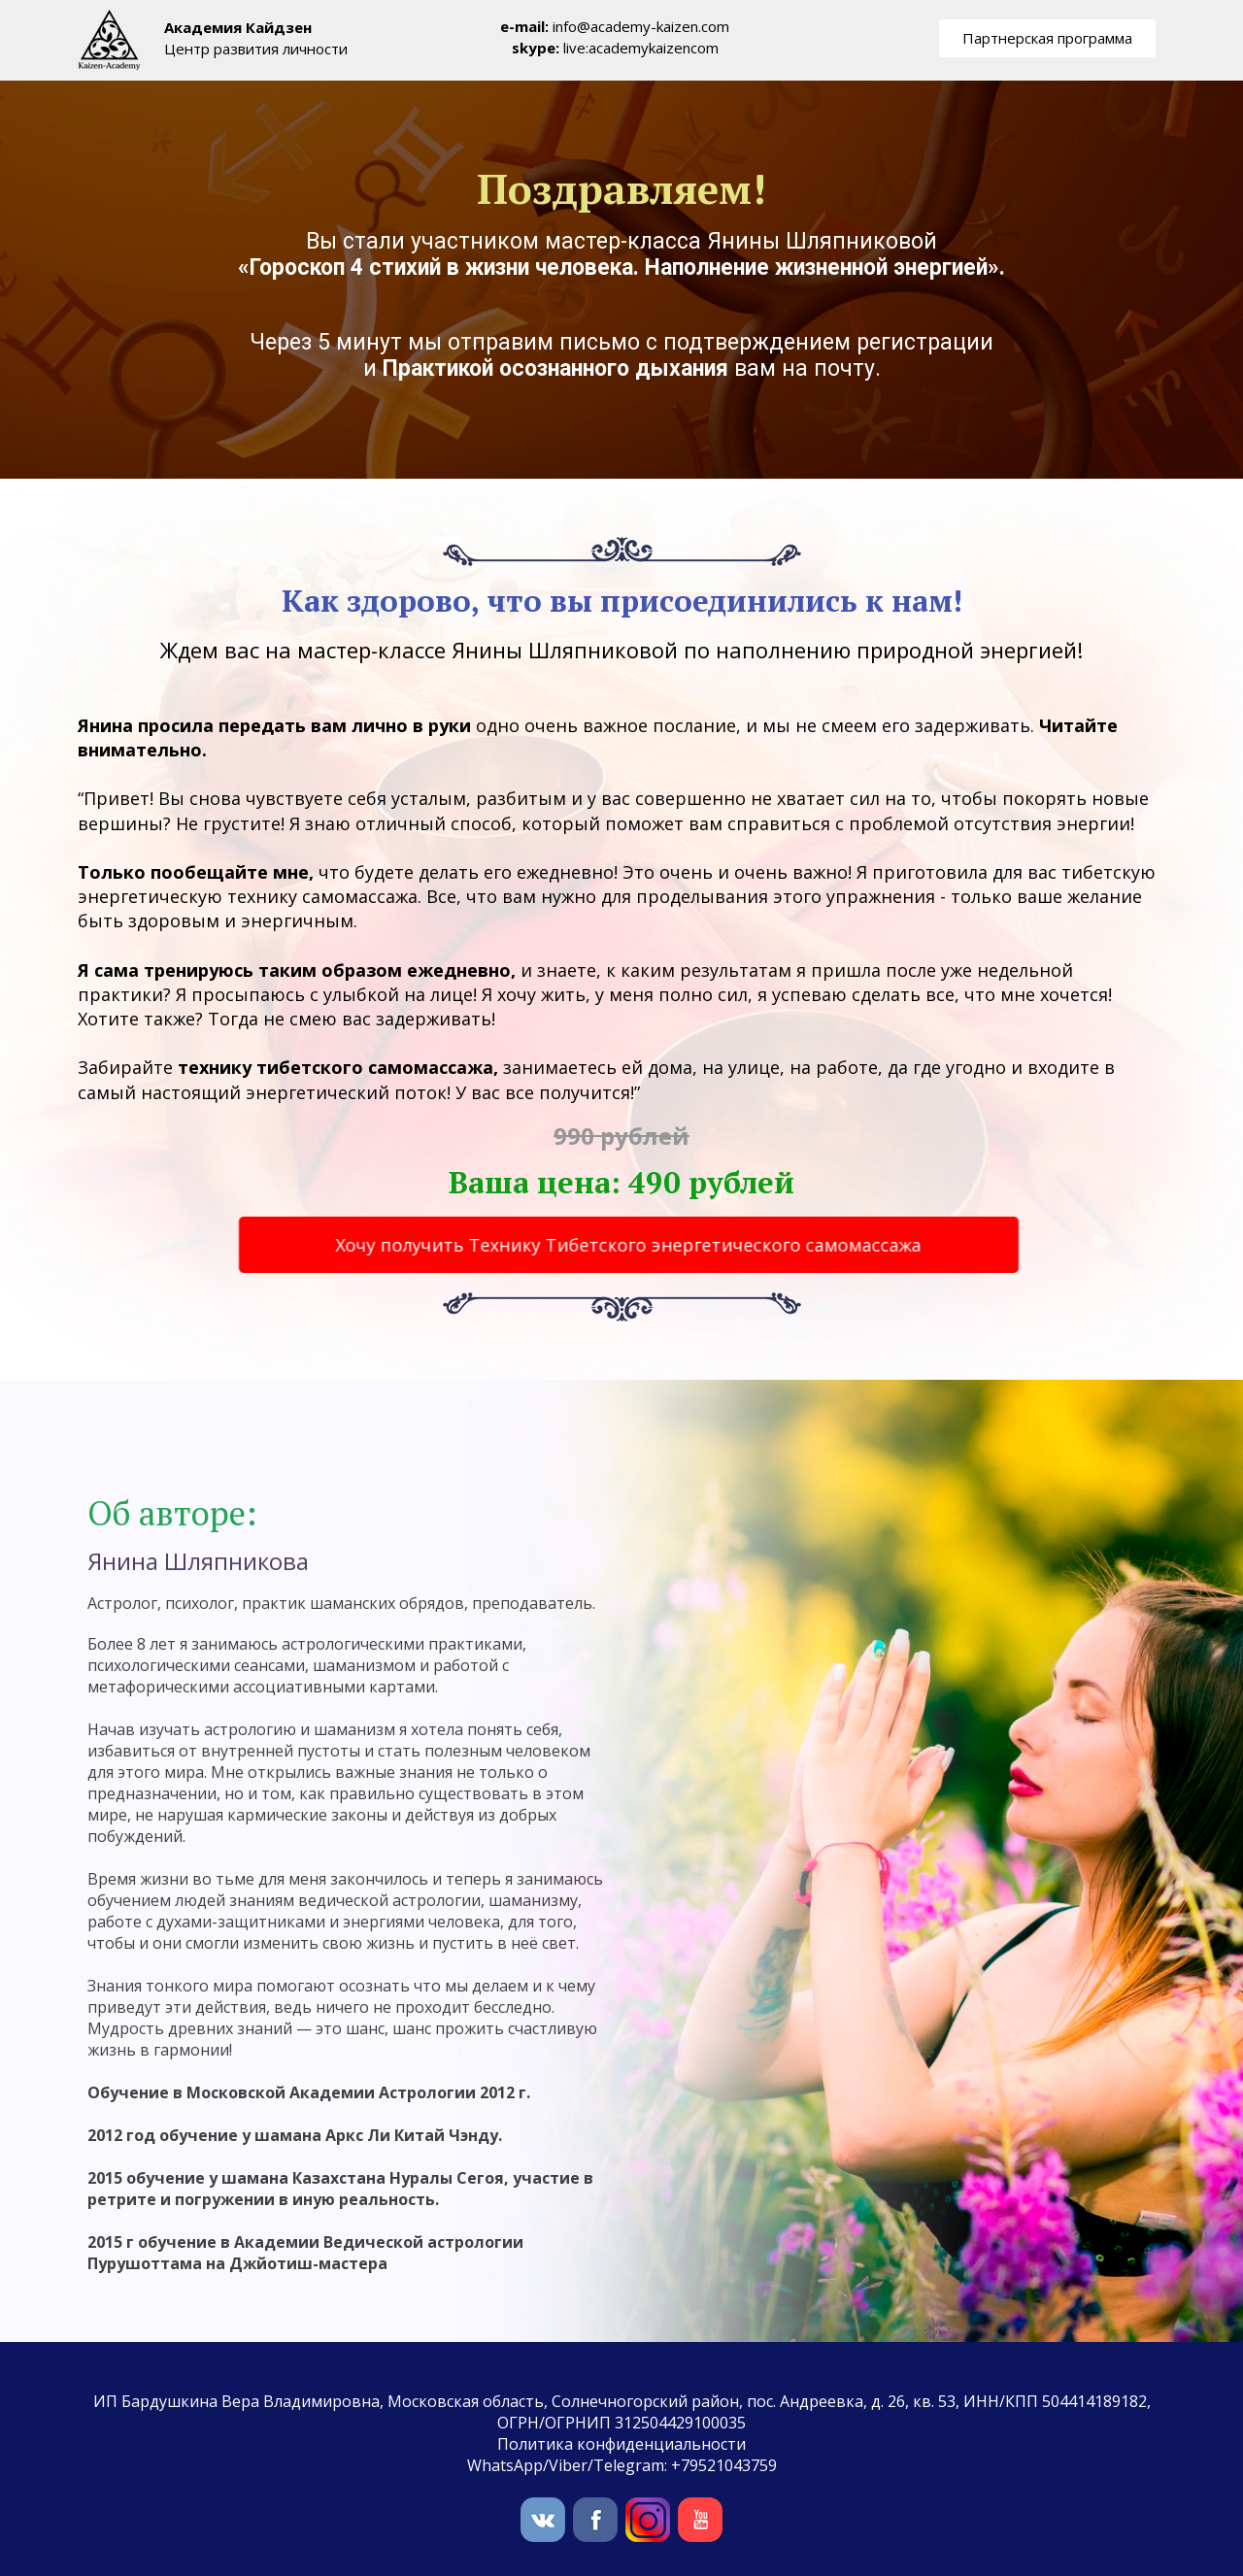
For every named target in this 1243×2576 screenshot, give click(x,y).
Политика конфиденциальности (621, 2444)
